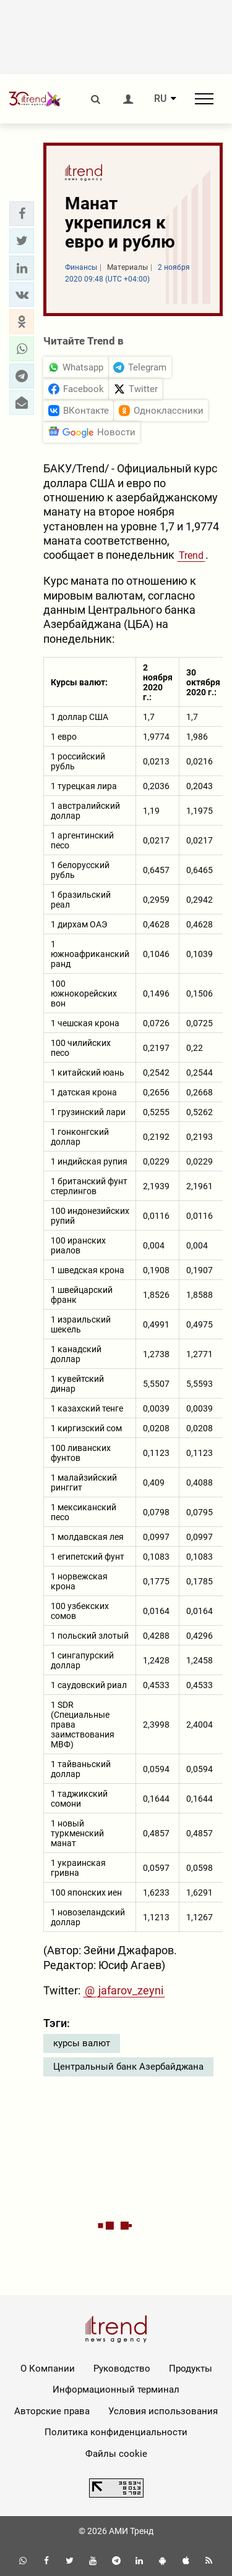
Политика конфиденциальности (116, 2432)
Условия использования (163, 2411)
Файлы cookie (116, 2453)
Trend (191, 555)
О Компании (47, 2368)
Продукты (190, 2368)
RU (160, 99)
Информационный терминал (116, 2389)
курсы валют (81, 2043)
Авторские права (52, 2411)
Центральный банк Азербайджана (128, 2066)
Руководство (121, 2368)
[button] (21, 214)
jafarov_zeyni (130, 1990)
